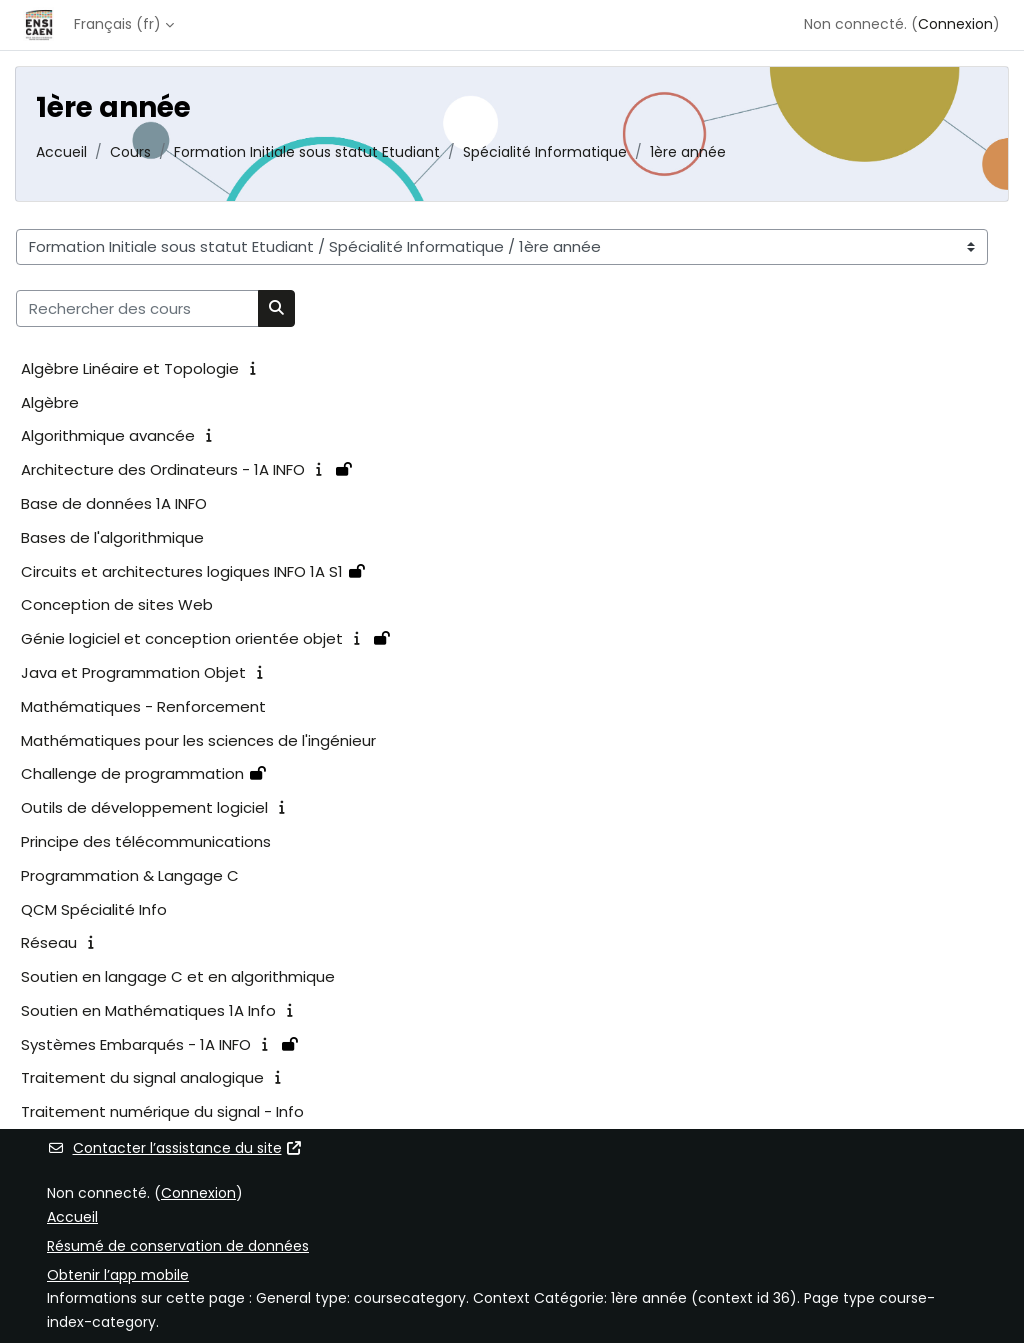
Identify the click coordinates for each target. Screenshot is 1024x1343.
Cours (130, 152)
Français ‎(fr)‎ (117, 24)
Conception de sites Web (117, 604)
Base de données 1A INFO (114, 503)
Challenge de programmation (132, 773)
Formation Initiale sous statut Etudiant (307, 152)
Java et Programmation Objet (133, 672)
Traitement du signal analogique (142, 1077)
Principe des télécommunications (146, 841)
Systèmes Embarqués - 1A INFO (136, 1044)
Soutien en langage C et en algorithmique (178, 976)
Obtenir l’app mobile (118, 1275)
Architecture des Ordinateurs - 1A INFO (163, 469)
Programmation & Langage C (130, 875)
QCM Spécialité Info (94, 909)
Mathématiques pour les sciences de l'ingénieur (198, 740)
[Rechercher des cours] (137, 308)
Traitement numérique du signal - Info (162, 1111)
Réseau (49, 942)
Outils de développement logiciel (144, 807)
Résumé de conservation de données (178, 1246)
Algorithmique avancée (108, 435)
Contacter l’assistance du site (175, 1148)
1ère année (688, 152)
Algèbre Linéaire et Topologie (130, 368)
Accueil (61, 152)
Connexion (955, 24)
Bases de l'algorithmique (112, 537)
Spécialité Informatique (545, 152)
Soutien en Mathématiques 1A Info (148, 1010)
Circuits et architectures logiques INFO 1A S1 (182, 571)
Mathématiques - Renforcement (143, 706)
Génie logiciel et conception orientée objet (182, 638)
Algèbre (50, 402)
